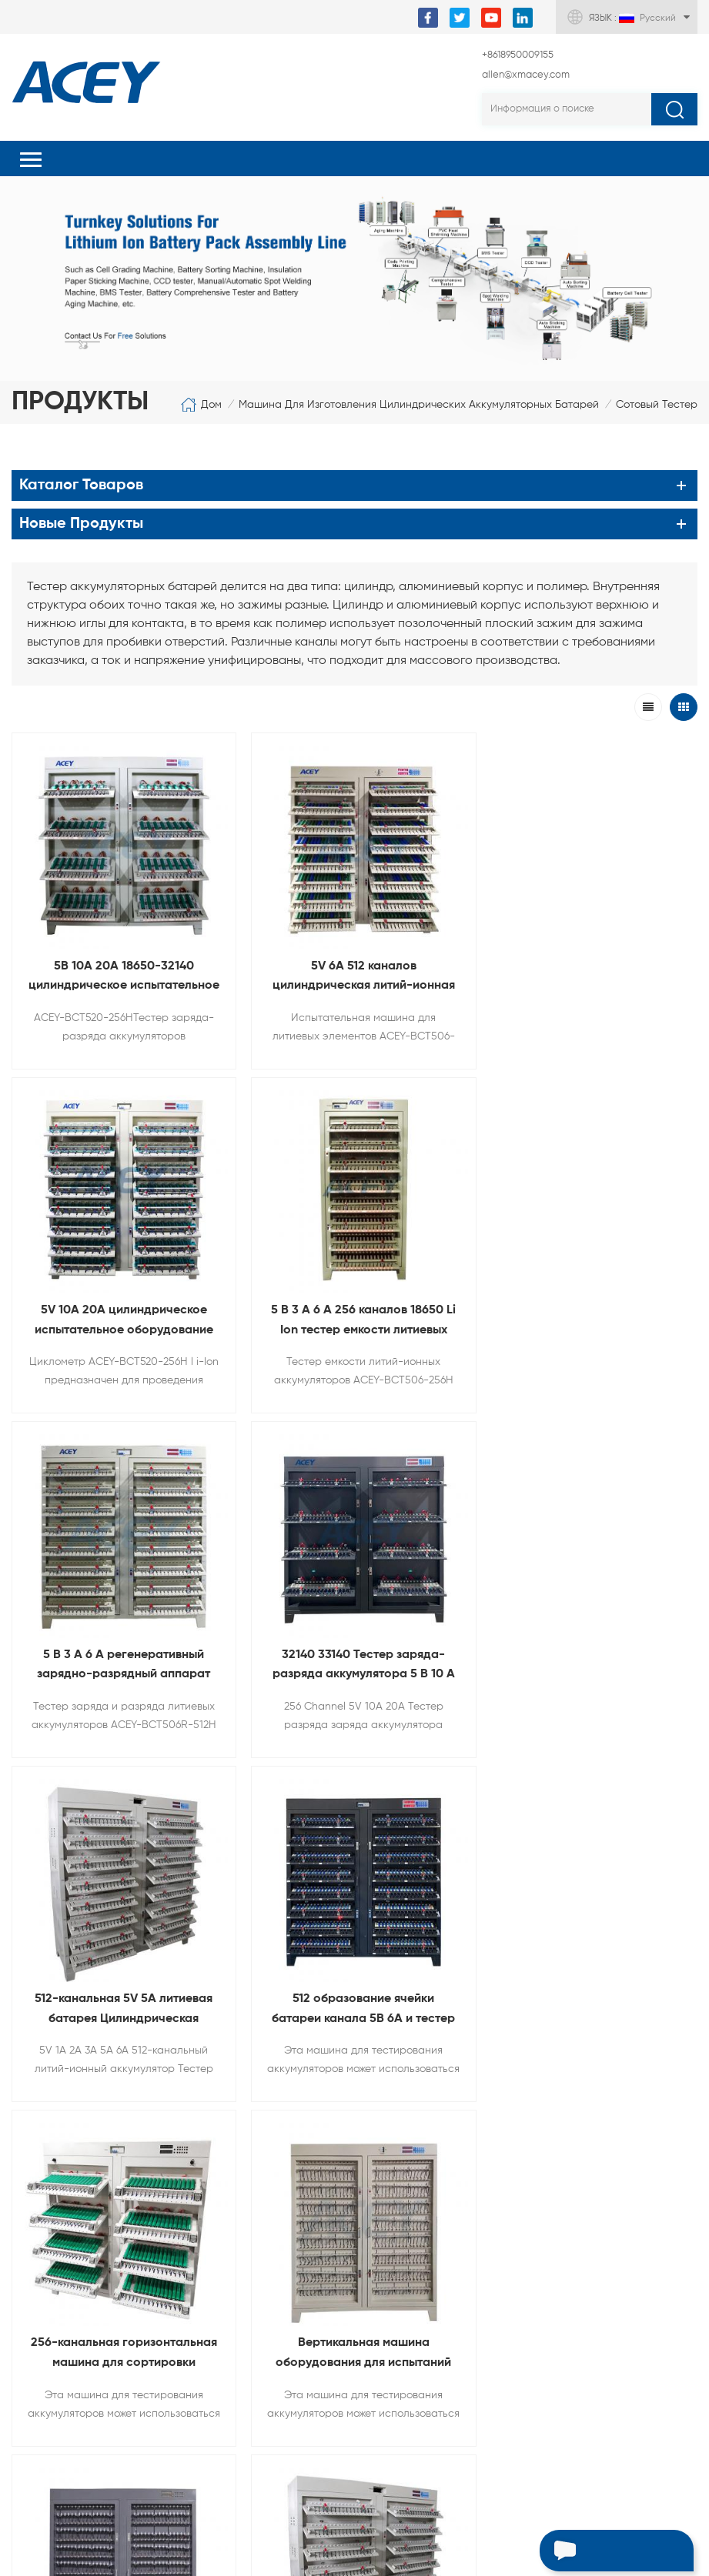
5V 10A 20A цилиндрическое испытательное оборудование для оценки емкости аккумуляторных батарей (588, 972)
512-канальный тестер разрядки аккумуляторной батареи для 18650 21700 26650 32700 (354, 1987)
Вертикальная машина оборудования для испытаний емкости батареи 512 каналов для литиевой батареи (121, 1987)
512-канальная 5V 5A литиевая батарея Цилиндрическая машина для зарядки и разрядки (120, 1648)
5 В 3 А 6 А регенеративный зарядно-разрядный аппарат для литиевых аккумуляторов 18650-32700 (354, 1311)
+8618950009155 (517, 55)
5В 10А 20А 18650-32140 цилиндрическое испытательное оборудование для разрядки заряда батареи (121, 972)
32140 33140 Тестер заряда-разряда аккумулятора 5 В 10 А (588, 1309)
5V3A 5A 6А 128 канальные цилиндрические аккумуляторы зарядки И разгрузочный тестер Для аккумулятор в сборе (589, 1987)
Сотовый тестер (656, 404)
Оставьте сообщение (592, 2552)
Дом (201, 404)
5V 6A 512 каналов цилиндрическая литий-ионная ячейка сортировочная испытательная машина (354, 972)
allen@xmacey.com (526, 75)
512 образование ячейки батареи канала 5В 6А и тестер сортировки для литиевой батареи (354, 1648)
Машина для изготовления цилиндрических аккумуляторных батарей (419, 404)
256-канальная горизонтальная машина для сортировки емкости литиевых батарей (588, 1648)
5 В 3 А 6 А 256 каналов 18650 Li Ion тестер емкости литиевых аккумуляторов (120, 1311)
